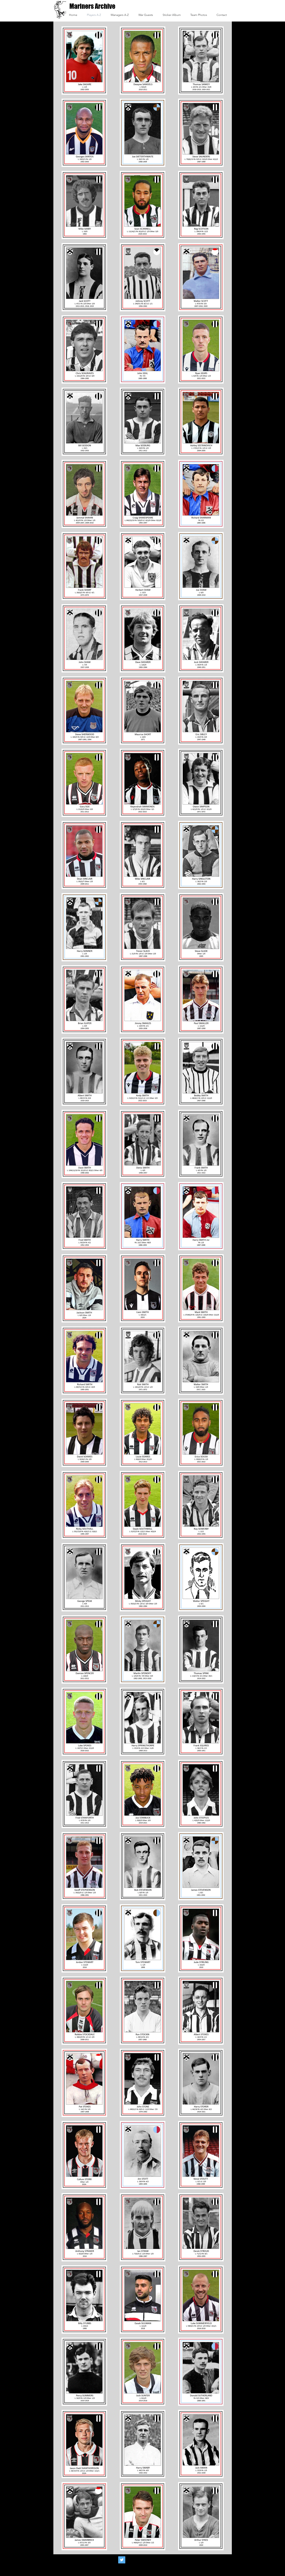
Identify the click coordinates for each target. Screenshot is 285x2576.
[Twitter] (121, 2559)
